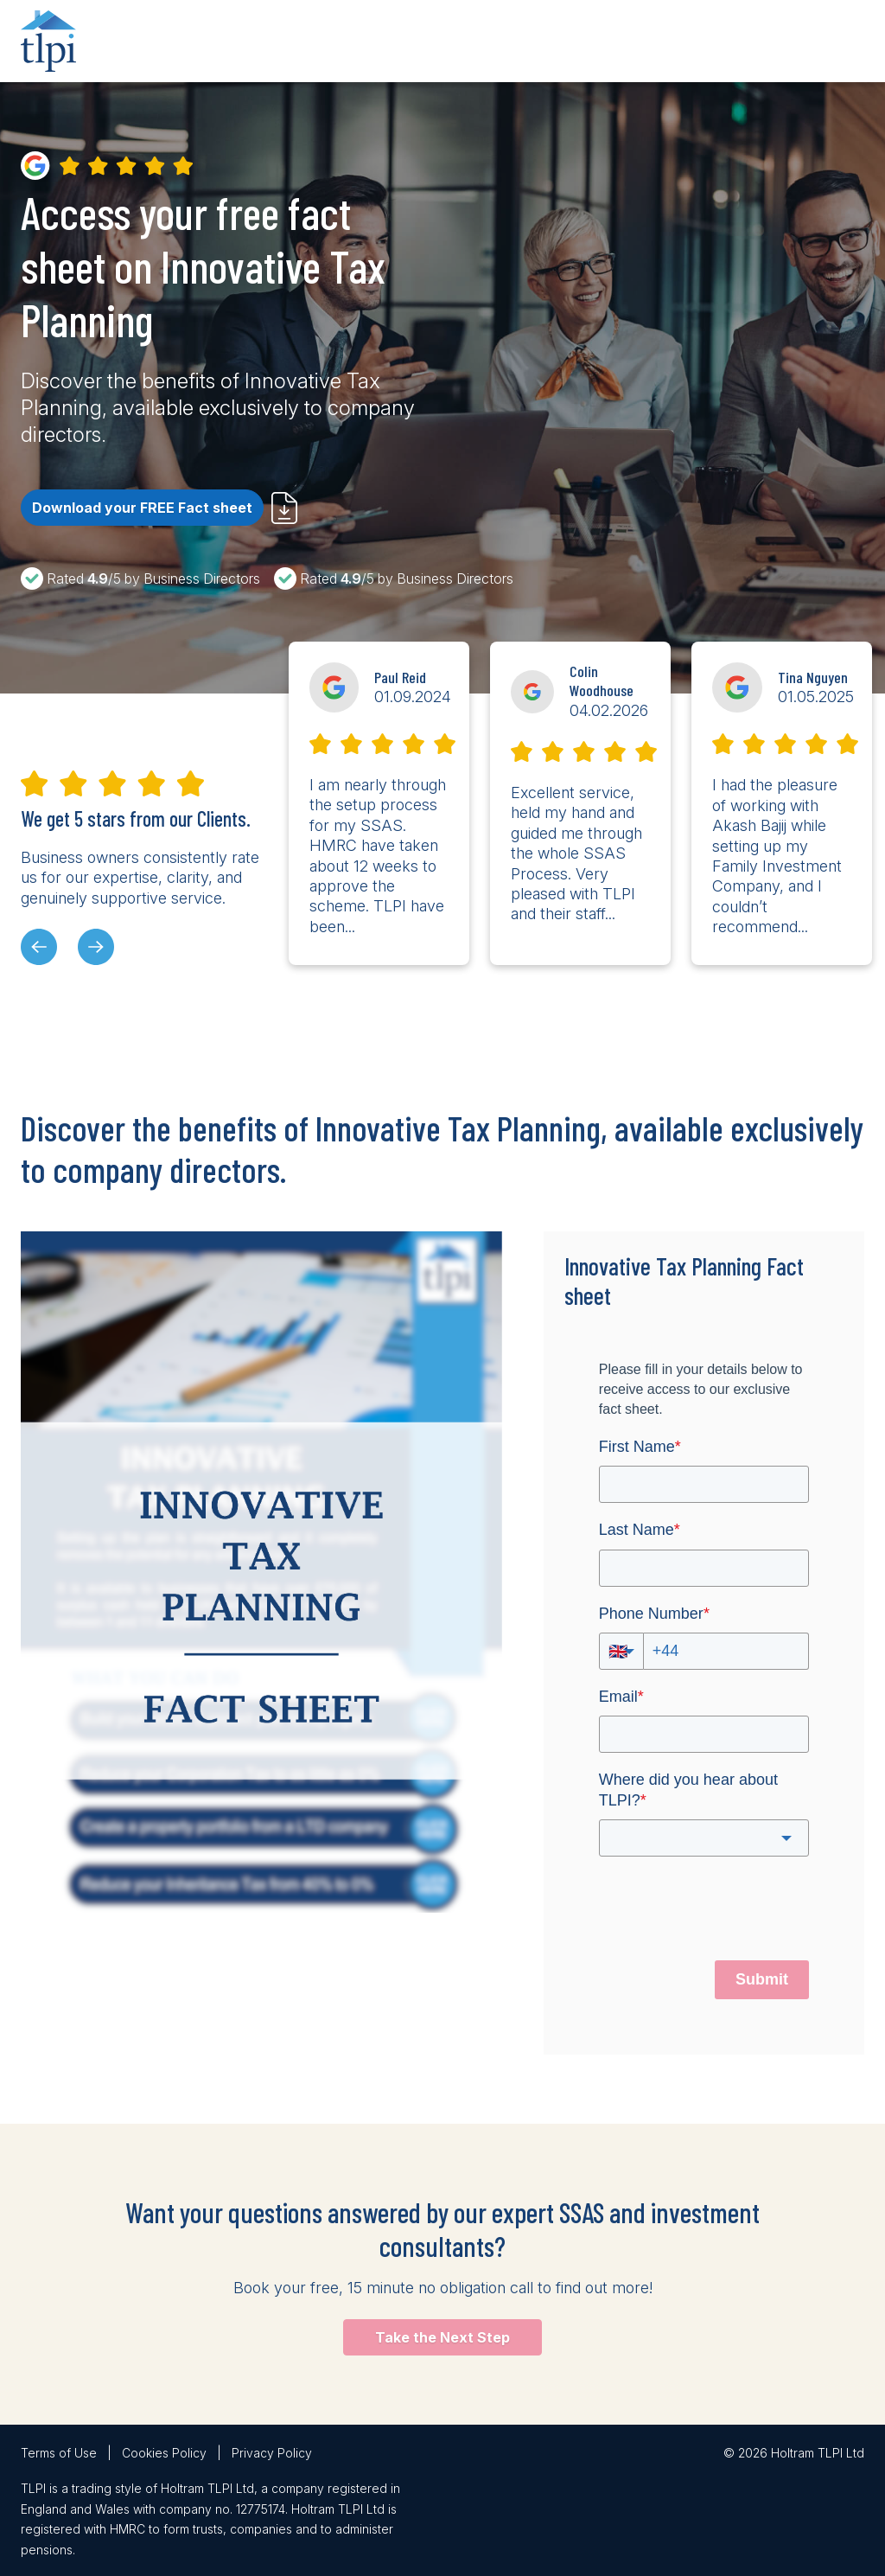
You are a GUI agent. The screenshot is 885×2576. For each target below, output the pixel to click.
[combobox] (704, 1838)
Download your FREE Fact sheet (142, 507)
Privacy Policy (272, 2452)
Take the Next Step (442, 2337)
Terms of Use (59, 2452)
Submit (761, 1979)
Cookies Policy (164, 2452)
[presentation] (39, 947)
